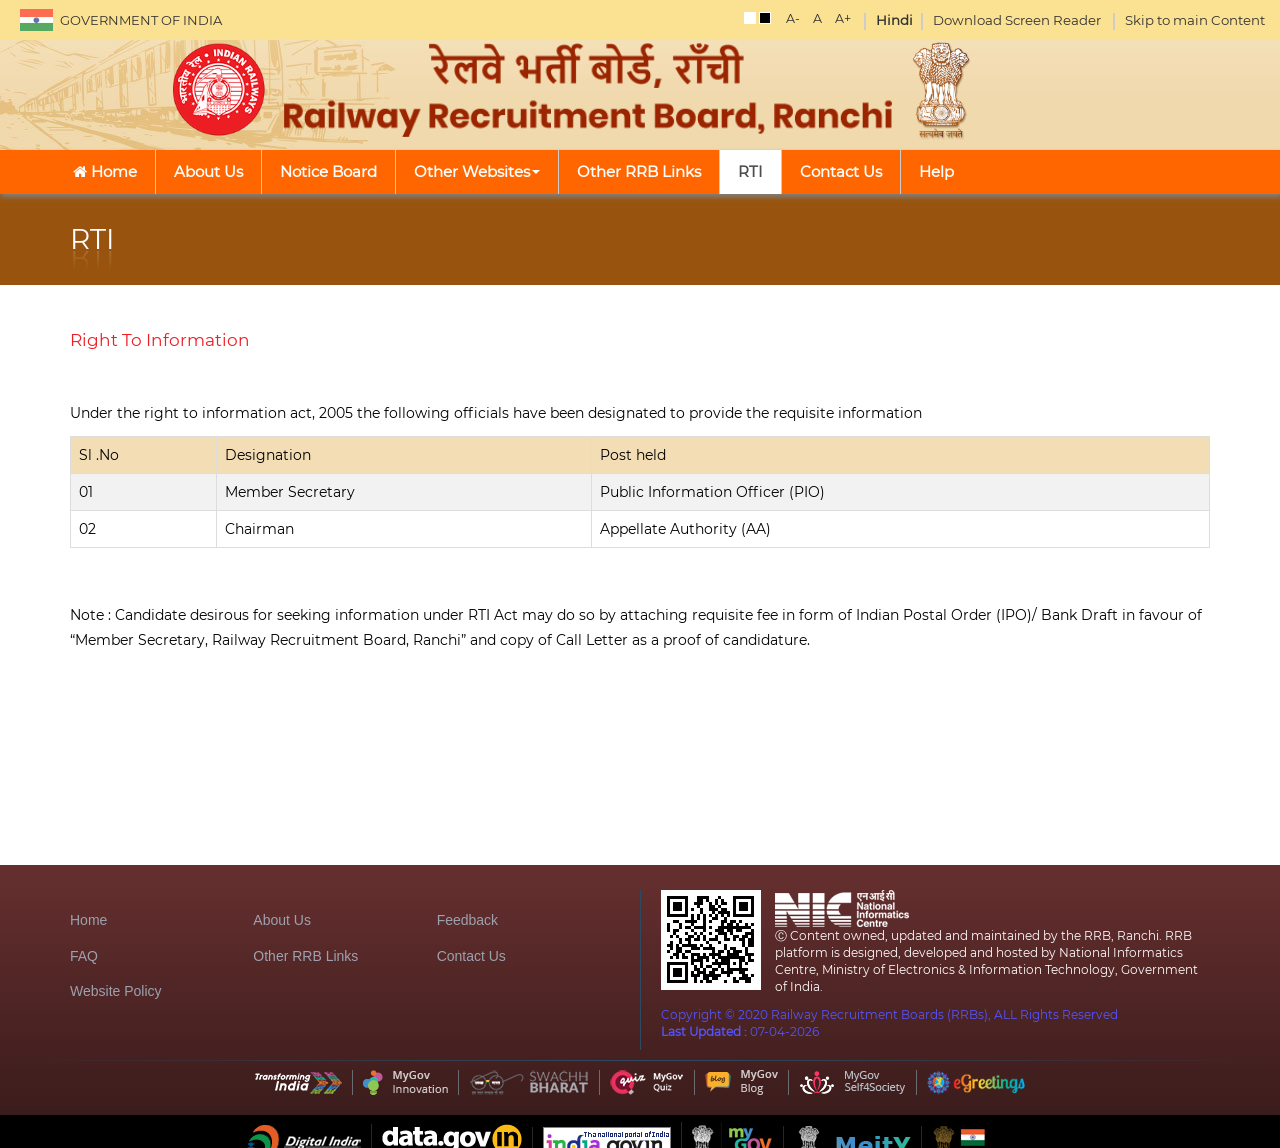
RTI (750, 171)
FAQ (84, 956)
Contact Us (841, 171)
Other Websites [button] (477, 171)
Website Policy (116, 991)
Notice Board (328, 171)
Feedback (467, 920)
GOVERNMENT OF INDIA (141, 20)
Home (105, 171)
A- (793, 18)
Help (936, 171)
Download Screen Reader (1017, 20)
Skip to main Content (1195, 20)
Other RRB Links (639, 171)
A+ (843, 18)
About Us (208, 171)
